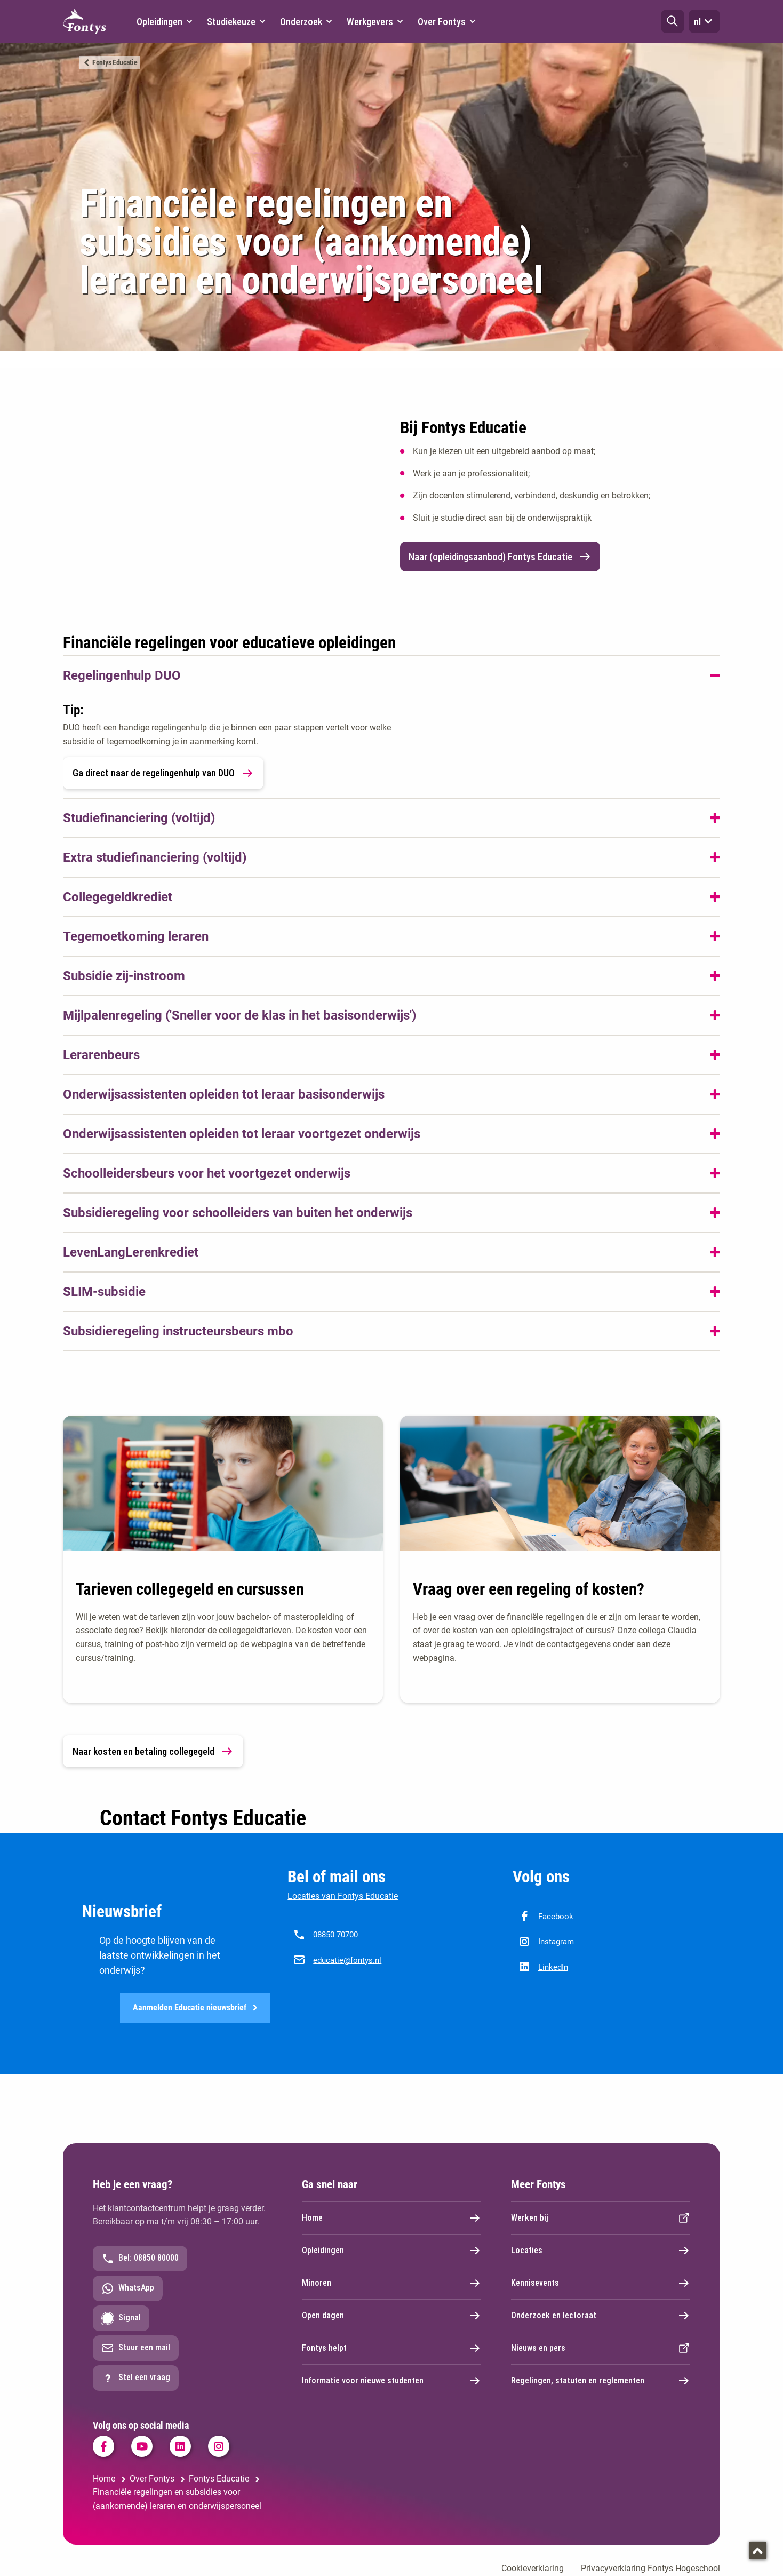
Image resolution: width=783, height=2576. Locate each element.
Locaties (600, 2251)
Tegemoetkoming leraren (136, 936)
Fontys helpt (391, 2348)
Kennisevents (600, 2283)
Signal (121, 2318)
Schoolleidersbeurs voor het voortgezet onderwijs (206, 1173)
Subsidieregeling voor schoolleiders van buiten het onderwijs (237, 1212)
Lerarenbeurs (101, 1054)
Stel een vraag (135, 2378)
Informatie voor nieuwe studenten (391, 2381)
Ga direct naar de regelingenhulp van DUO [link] (163, 773)
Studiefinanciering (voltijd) (139, 817)
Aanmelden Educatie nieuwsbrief (195, 2008)
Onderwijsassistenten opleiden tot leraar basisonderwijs (224, 1094)
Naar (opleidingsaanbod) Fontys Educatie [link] (500, 556)
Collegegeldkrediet (117, 896)
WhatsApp (127, 2289)
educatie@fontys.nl (347, 1960)
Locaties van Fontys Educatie (342, 1896)
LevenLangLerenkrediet (130, 1252)
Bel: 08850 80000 (140, 2259)
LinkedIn (553, 1967)
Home (391, 2218)
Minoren (391, 2283)
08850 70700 (335, 1934)
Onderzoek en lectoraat (600, 2316)
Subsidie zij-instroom (124, 975)
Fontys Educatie (115, 62)
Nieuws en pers (600, 2348)
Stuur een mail (135, 2348)
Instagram (556, 1941)
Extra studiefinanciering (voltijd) (154, 857)
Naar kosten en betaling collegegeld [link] (153, 1751)
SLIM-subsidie (104, 1291)
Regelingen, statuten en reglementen (600, 2381)
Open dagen (391, 2316)
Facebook (555, 1916)
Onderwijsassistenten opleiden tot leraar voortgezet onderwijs (241, 1133)
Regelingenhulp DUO (122, 675)
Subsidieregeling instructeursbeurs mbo (178, 1331)
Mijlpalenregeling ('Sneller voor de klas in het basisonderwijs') (239, 1015)
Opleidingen (391, 2251)
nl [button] (704, 21)
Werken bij (600, 2218)
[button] (672, 21)
